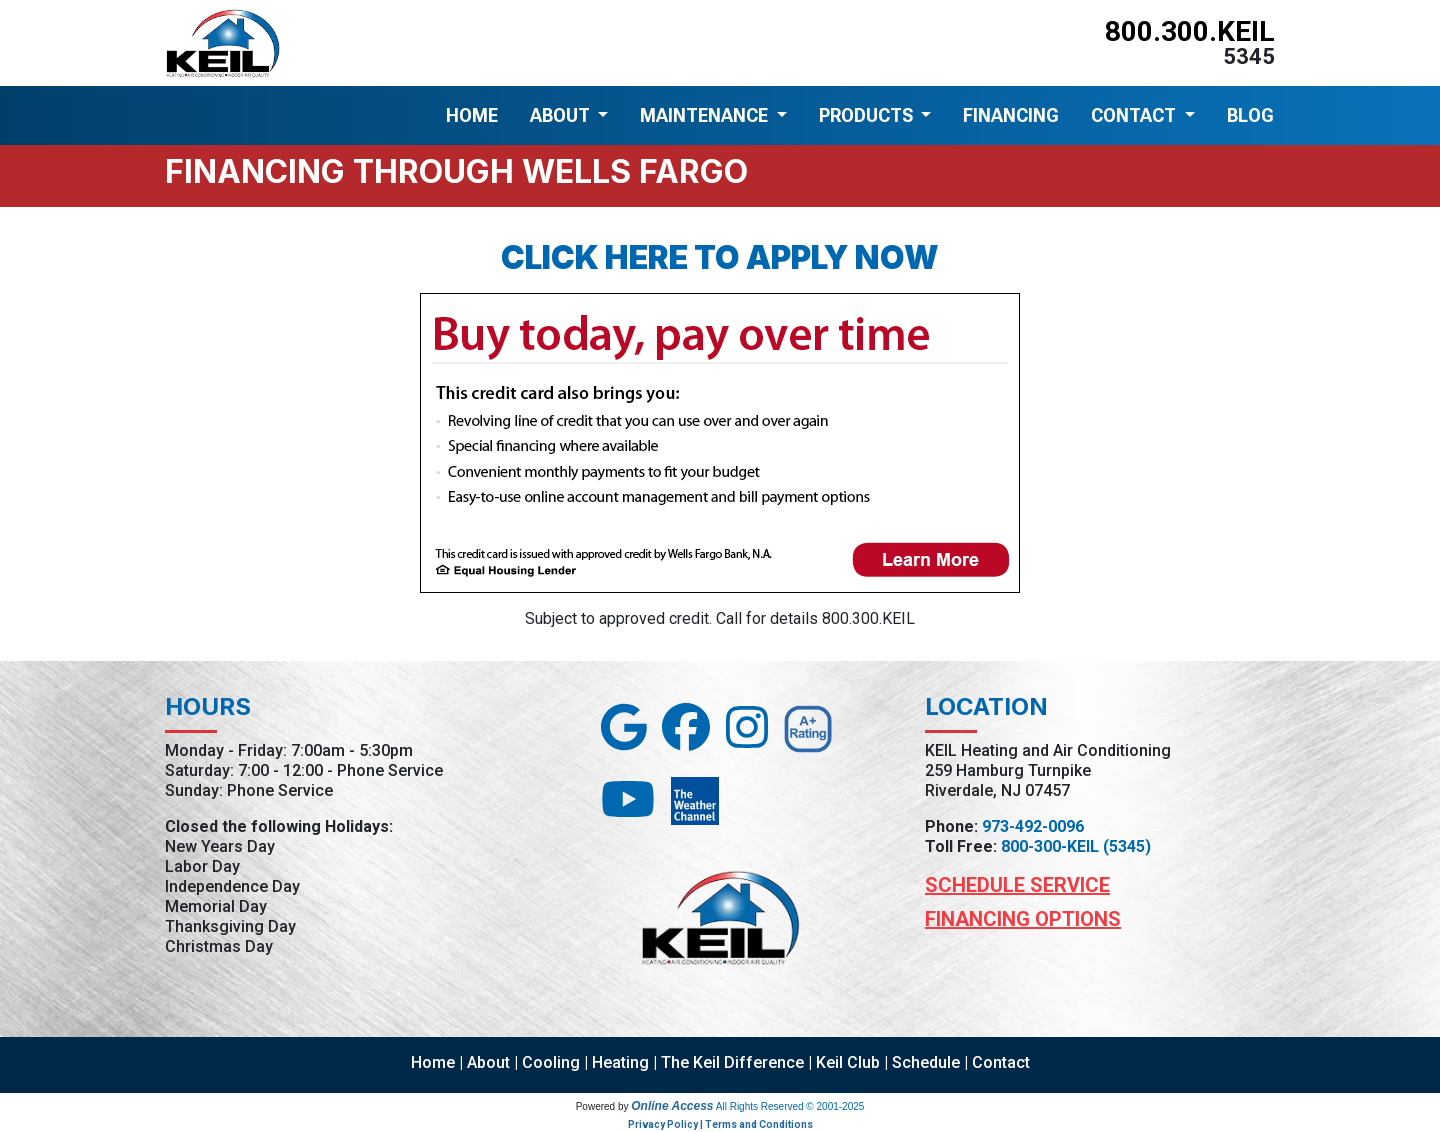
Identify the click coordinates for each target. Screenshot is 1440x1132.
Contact (1001, 1062)
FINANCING (1011, 115)
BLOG (1250, 115)
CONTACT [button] (1135, 115)
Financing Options (1023, 919)
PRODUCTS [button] (868, 115)
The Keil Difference (732, 1062)
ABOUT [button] (562, 115)
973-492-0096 (1033, 826)
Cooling (551, 1062)
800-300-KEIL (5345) (1076, 846)
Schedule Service (1017, 885)
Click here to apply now (720, 257)
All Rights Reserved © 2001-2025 (790, 1106)
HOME (472, 115)
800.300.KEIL (1190, 31)
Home (433, 1062)
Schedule (926, 1062)
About (488, 1062)
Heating (620, 1062)
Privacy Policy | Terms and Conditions (720, 1124)
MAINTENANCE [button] (706, 115)
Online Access (672, 1106)
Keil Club (848, 1062)
